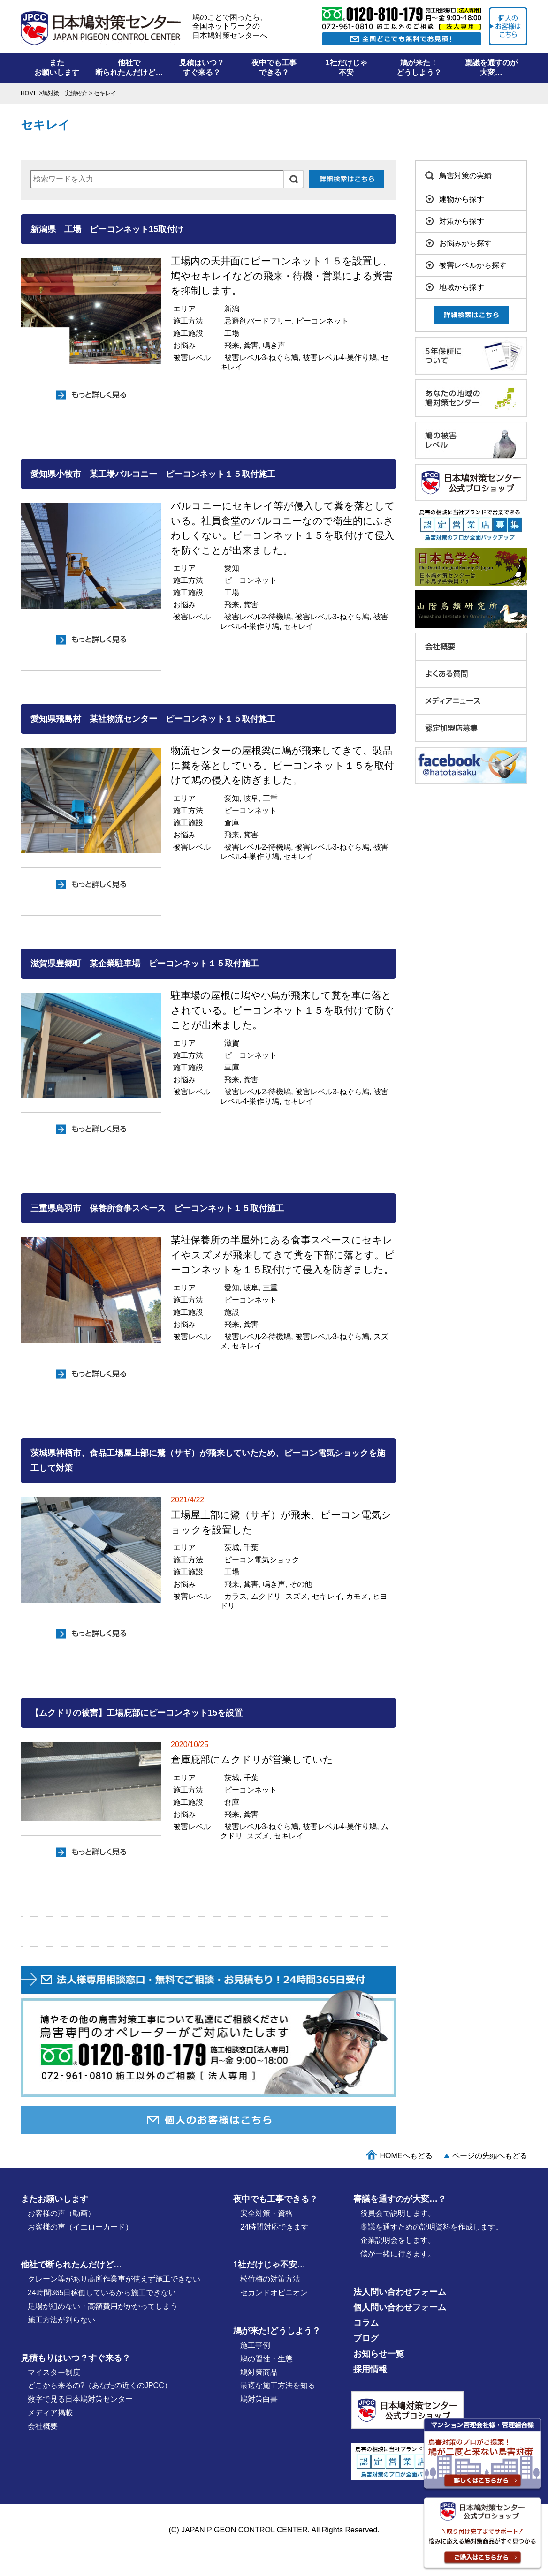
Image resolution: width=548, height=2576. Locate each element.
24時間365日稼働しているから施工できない (102, 2293)
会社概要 (43, 2426)
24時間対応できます (274, 2227)
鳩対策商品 (259, 2372)
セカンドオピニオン (274, 2293)
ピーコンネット (322, 321)
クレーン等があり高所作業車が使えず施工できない (114, 2279)
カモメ (357, 1596)
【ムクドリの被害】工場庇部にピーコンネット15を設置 (136, 1712)
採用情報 (370, 2369)
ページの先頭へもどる (489, 2156)
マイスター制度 (54, 2372)
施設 (231, 1312)
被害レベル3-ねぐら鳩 (261, 358)
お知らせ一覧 (378, 2353)
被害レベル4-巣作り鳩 (340, 358)
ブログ (366, 2338)
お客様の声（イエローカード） (80, 2227)
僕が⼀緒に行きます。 (397, 2254)
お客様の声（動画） (61, 2213)
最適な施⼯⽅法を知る (277, 2385)
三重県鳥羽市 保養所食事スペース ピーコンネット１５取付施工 (157, 1208)
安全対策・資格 (266, 2213)
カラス (235, 1596)
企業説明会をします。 (397, 2240)
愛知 (231, 568)
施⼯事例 (255, 2345)
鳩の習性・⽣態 (266, 2359)
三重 (270, 798)
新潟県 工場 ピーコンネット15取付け (106, 229)
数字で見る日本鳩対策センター (80, 2399)
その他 (300, 1584)
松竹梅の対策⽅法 (270, 2279)
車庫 (231, 1067)
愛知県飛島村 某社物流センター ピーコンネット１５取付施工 (152, 718)
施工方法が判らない (61, 2320)
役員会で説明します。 (397, 2213)
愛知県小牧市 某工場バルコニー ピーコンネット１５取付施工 (152, 474)
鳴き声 (274, 345)
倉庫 (231, 823)
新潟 (231, 309)
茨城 (231, 1548)
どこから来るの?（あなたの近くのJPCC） (100, 2385)
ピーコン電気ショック (261, 1560)
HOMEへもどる (406, 2156)
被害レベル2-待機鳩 (257, 617)
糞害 (251, 345)
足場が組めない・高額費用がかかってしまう (103, 2306)
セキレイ (298, 626)
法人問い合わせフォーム (399, 2292)
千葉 (251, 1548)
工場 (231, 333)
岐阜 (251, 798)
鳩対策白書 (259, 2399)
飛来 (231, 345)
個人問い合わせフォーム (399, 2307)
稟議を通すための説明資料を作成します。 (431, 2227)
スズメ (296, 1596)
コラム (366, 2322)
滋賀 (231, 1043)
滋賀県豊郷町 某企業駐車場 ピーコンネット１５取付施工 (144, 963)
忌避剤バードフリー (258, 321)
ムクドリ (266, 1596)
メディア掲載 (50, 2413)
